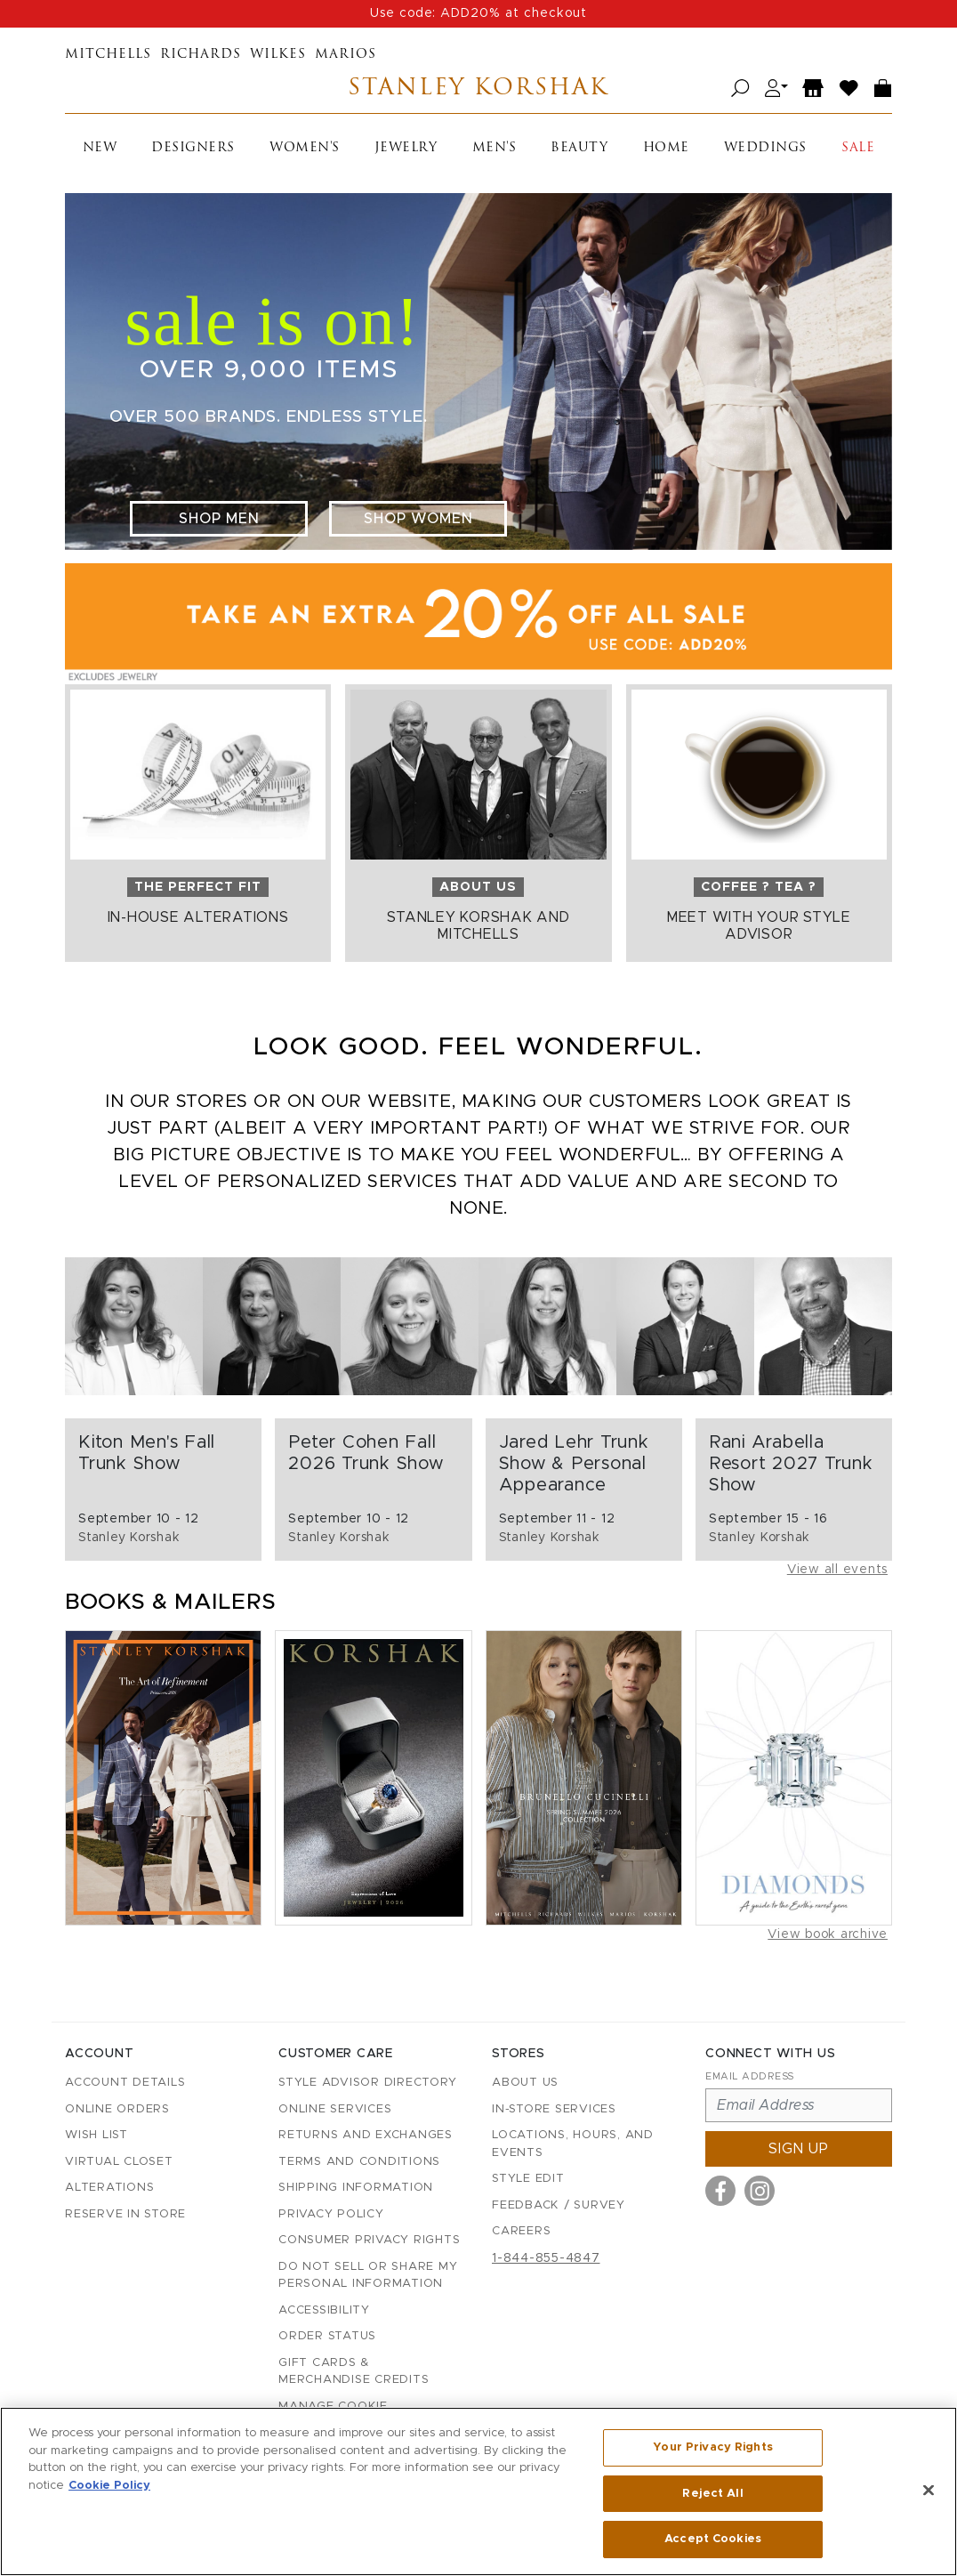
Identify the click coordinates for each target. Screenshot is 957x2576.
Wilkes (278, 54)
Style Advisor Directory (367, 2082)
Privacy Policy (331, 2214)
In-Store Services (554, 2109)
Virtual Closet (119, 2162)
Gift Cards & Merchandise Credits (353, 2371)
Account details (125, 2082)
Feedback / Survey (558, 2205)
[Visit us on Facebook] (720, 2191)
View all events (837, 1569)
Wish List (96, 2135)
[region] (478, 2491)
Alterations (109, 2187)
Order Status (327, 2336)
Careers (521, 2231)
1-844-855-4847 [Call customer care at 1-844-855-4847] (546, 2258)
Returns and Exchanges (365, 2135)
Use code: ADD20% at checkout (478, 13)
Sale (857, 148)
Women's (304, 148)
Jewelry (406, 148)
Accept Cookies (712, 2539)
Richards (200, 54)
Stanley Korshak (478, 88)
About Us (525, 2082)
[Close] (928, 2490)
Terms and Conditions (359, 2162)
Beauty (579, 148)
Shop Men (219, 519)
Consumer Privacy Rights (369, 2240)
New (100, 148)
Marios (345, 54)
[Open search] (740, 88)
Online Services (334, 2109)
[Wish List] (849, 88)
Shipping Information (355, 2187)
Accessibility (324, 2310)
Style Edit (528, 2178)
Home (666, 148)
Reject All (712, 2493)
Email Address (749, 2076)
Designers (193, 148)
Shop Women (418, 519)
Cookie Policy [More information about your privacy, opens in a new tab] (109, 2485)
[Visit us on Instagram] (759, 2191)
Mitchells (108, 54)
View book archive (828, 1934)
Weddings (765, 148)
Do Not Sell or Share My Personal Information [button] (367, 2275)
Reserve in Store (125, 2214)
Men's (494, 148)
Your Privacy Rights (712, 2447)
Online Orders (117, 2109)
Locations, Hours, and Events (573, 2144)
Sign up (798, 2149)
